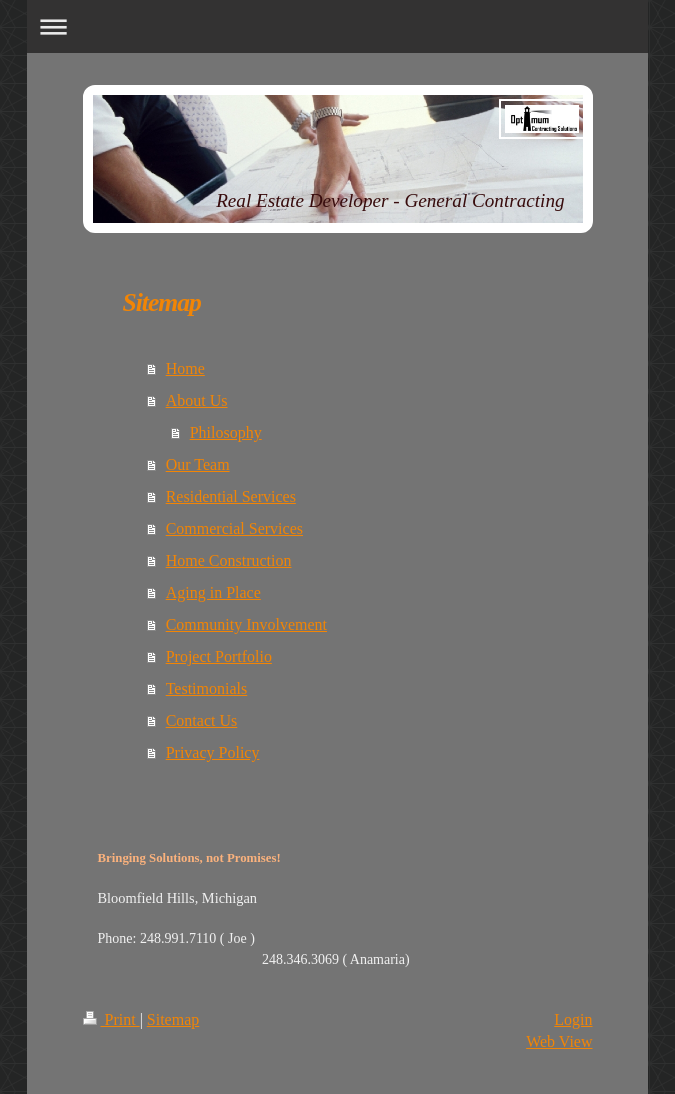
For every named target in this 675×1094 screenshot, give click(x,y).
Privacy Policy (213, 752)
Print (111, 1019)
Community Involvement (246, 624)
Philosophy (226, 432)
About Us (197, 400)
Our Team (198, 464)
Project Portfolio (219, 656)
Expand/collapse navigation (337, 26)
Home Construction (229, 560)
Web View (559, 1041)
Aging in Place (213, 592)
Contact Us (202, 720)
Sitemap (173, 1019)
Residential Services (231, 496)
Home (185, 368)
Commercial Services (234, 528)
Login (573, 1019)
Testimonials (207, 688)
